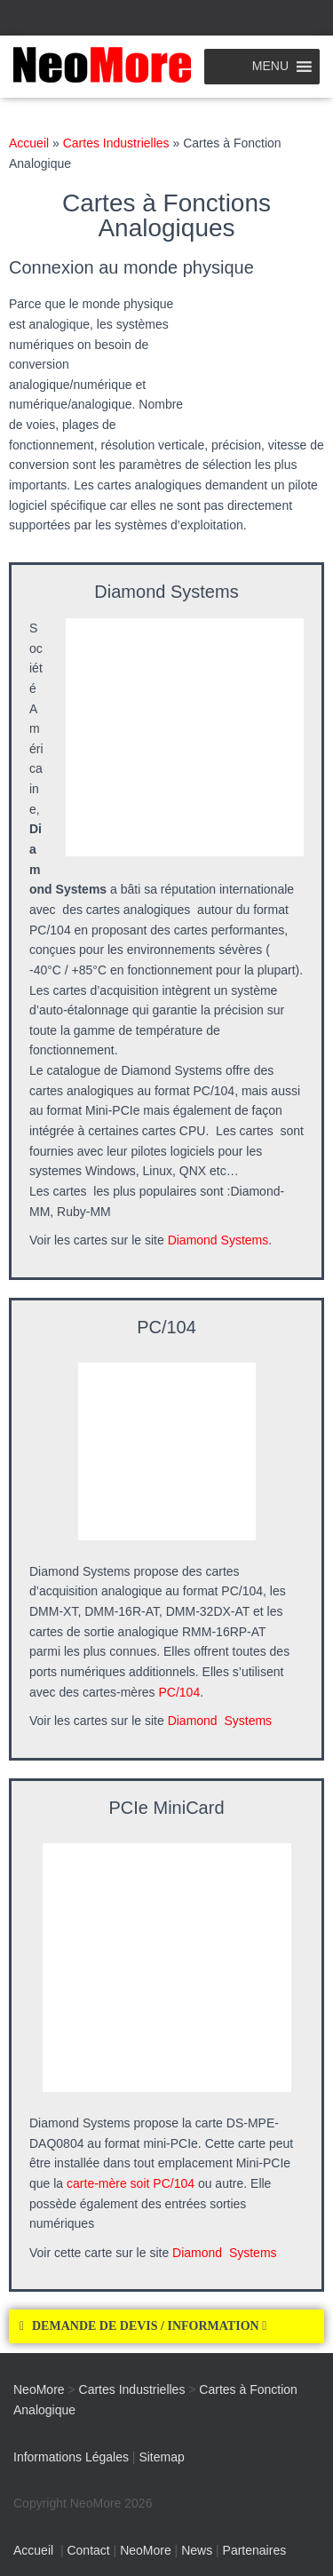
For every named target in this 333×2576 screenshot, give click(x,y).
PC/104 (180, 1692)
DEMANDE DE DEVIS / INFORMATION (149, 2326)
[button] (166, 2326)
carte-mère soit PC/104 (130, 2183)
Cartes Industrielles (116, 143)
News (196, 2550)
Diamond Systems (218, 1240)
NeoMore (145, 2550)
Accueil (29, 143)
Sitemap (161, 2457)
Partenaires (255, 2550)
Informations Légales (71, 2457)
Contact (88, 2550)
